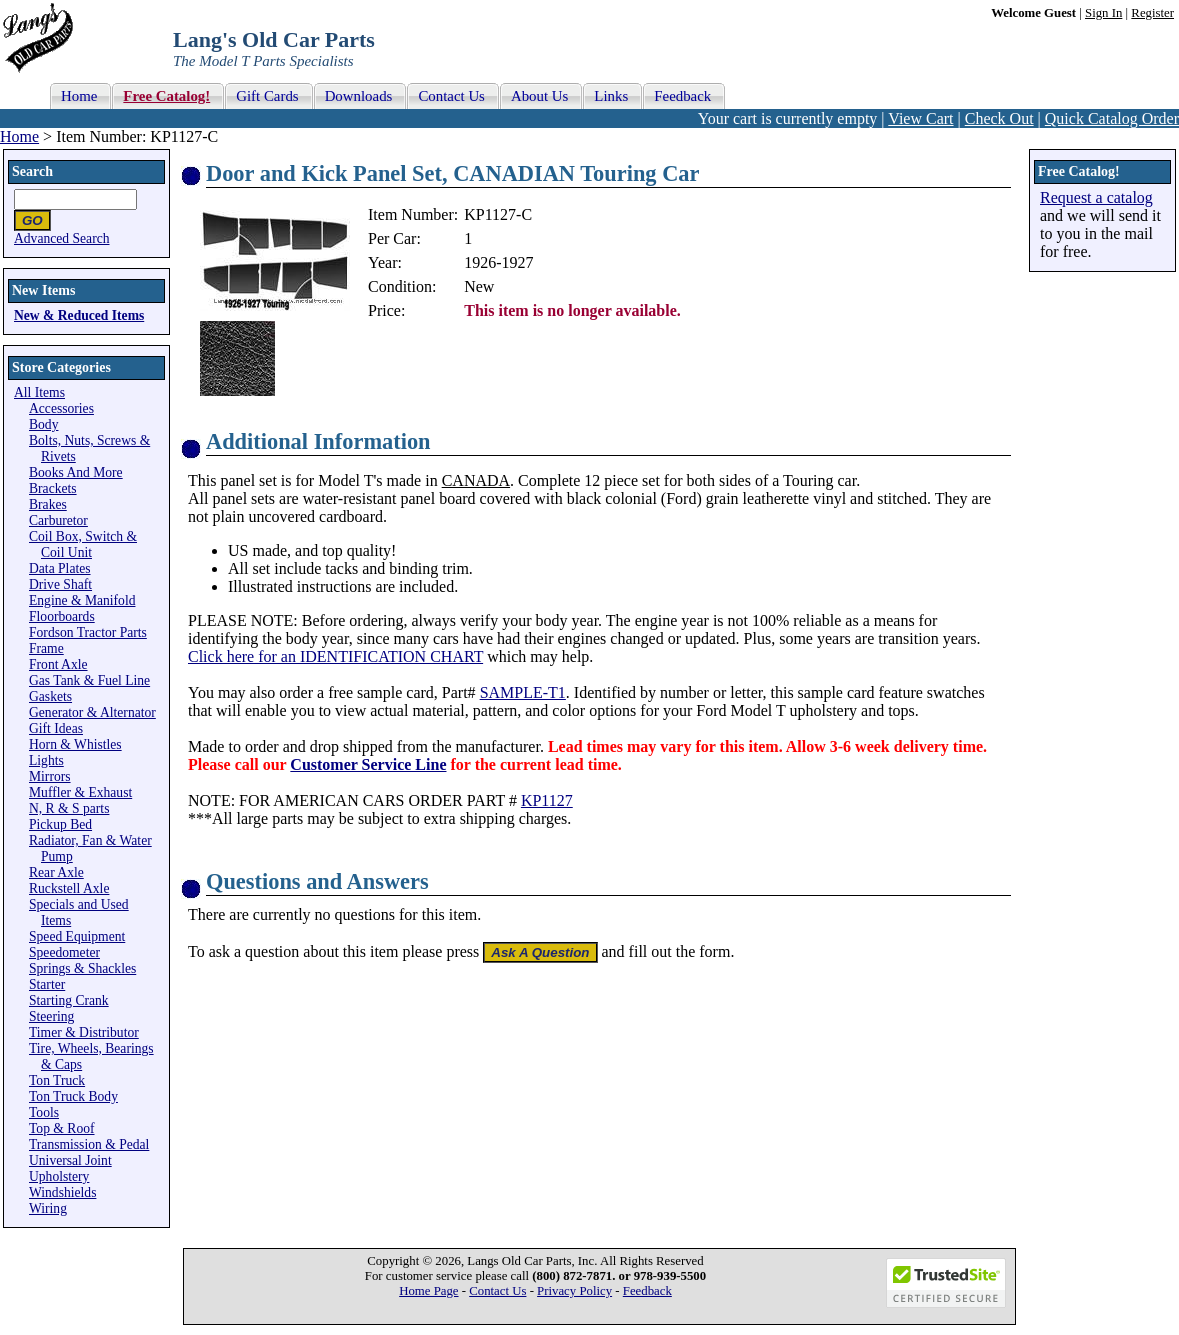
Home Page (428, 1291)
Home (19, 136)
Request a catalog (1096, 197)
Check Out (999, 118)
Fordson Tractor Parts (88, 632)
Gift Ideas (56, 728)
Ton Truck (57, 1080)
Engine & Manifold (82, 600)
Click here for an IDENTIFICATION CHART (335, 656)
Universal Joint (70, 1160)
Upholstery (59, 1176)
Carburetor (58, 520)
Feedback (647, 1291)
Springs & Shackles (82, 968)
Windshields (62, 1192)
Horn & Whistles (75, 744)
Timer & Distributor (84, 1032)
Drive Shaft (60, 584)
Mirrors (50, 776)
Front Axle (58, 664)
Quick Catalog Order (1112, 118)
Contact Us (497, 1291)
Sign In (1103, 13)
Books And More (76, 472)
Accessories (61, 408)
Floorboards (62, 616)
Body (43, 424)
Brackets (53, 488)
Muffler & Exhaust (80, 792)
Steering (51, 1016)
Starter (47, 984)
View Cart (920, 118)
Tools (44, 1112)
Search (32, 171)
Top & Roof (62, 1128)
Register (1152, 13)
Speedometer (64, 952)
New (479, 286)
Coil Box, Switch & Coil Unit (83, 544)
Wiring (48, 1208)
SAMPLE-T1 (523, 692)
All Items (39, 392)
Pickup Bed (60, 824)
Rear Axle (56, 872)
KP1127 (547, 800)
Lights (46, 760)
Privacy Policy (574, 1291)
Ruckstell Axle (69, 888)
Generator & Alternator (92, 712)
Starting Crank (69, 1000)
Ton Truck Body (73, 1096)
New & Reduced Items (79, 315)
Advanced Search (62, 238)
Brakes (48, 504)
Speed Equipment (77, 936)
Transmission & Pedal (89, 1144)
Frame (46, 648)
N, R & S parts (69, 808)
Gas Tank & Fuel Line (89, 680)
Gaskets (50, 696)
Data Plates (60, 568)
